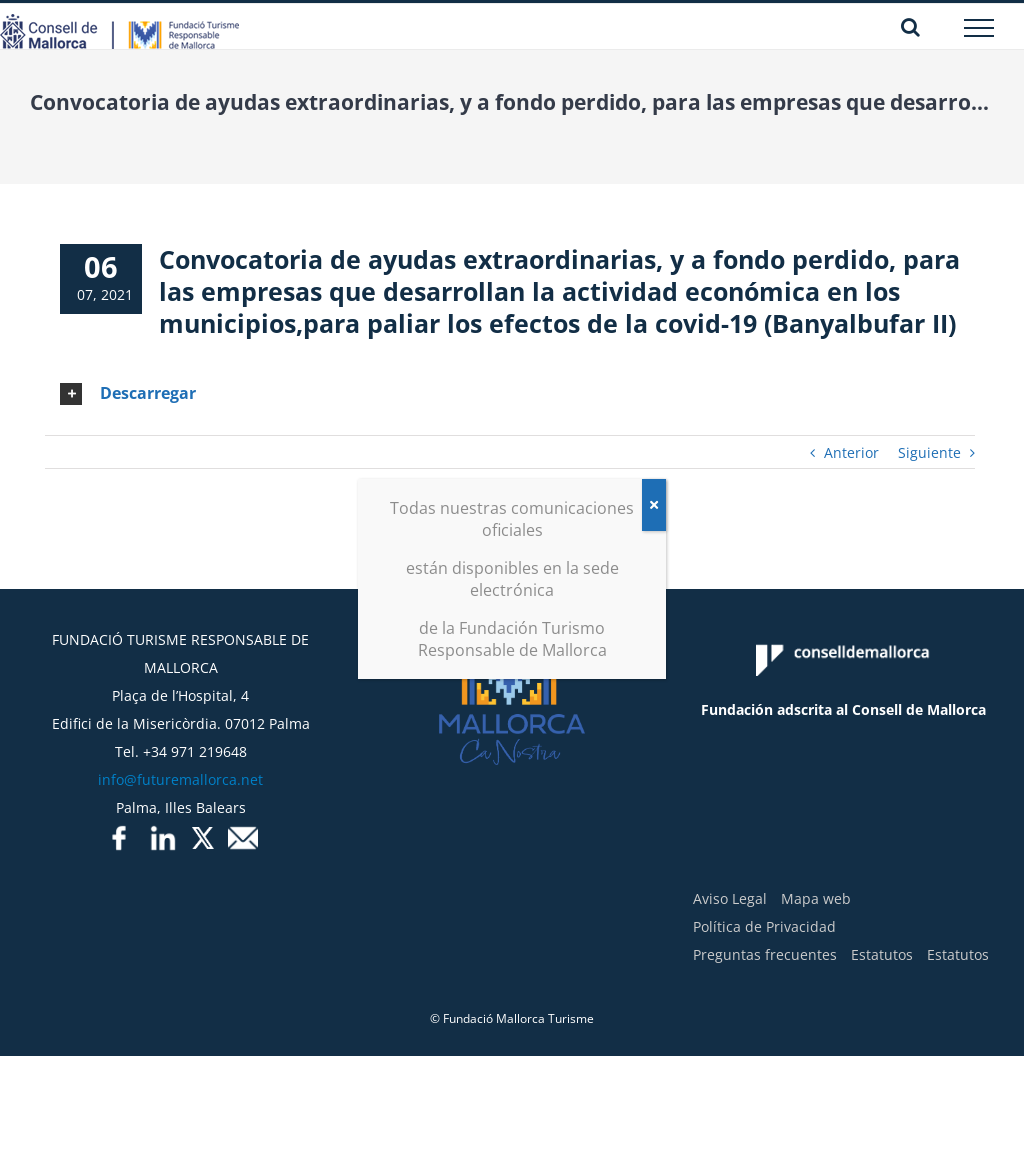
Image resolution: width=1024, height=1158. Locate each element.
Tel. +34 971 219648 (181, 751)
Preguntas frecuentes (765, 954)
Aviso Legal (730, 898)
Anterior (851, 452)
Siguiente (929, 452)
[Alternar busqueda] (910, 27)
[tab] (510, 394)
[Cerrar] (654, 505)
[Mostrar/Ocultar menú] (979, 28)
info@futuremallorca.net (180, 779)
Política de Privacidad (764, 926)
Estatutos (882, 954)
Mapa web (816, 898)
